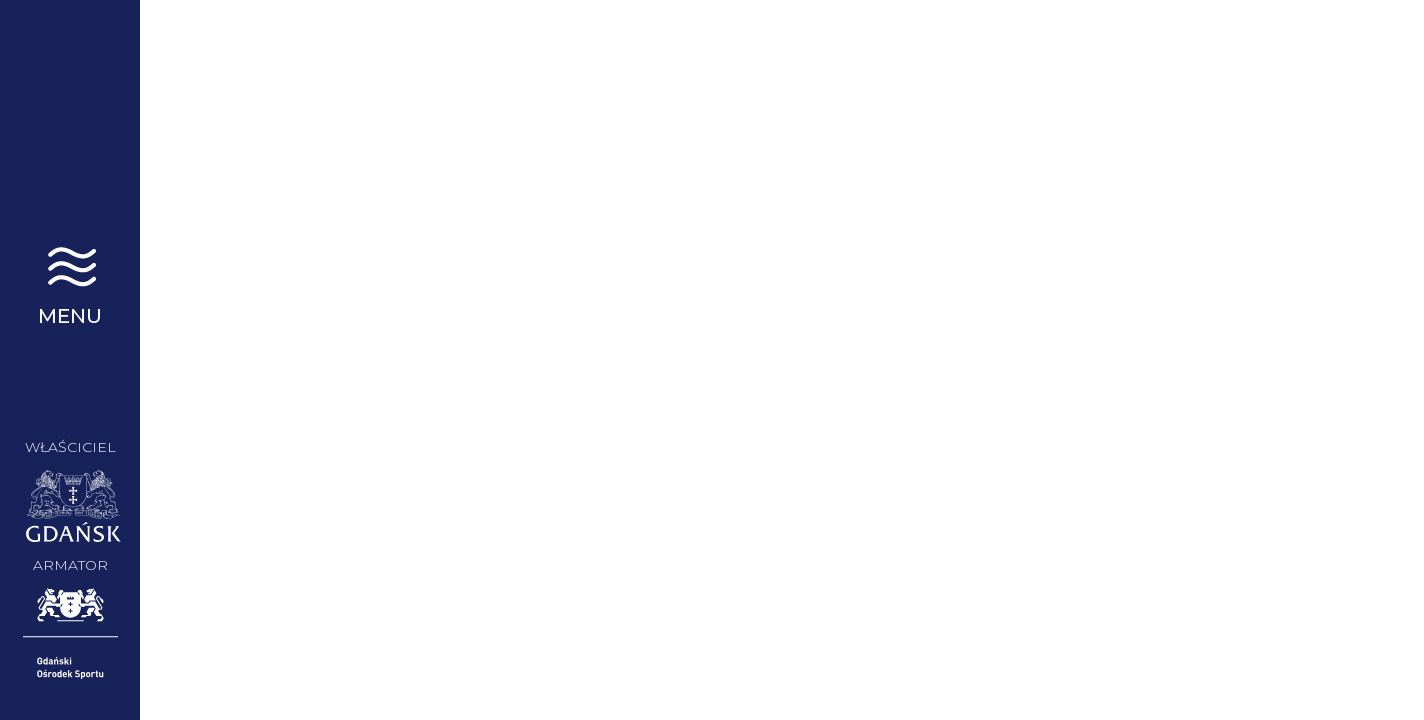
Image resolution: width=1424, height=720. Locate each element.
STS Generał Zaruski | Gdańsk (70, 110)
